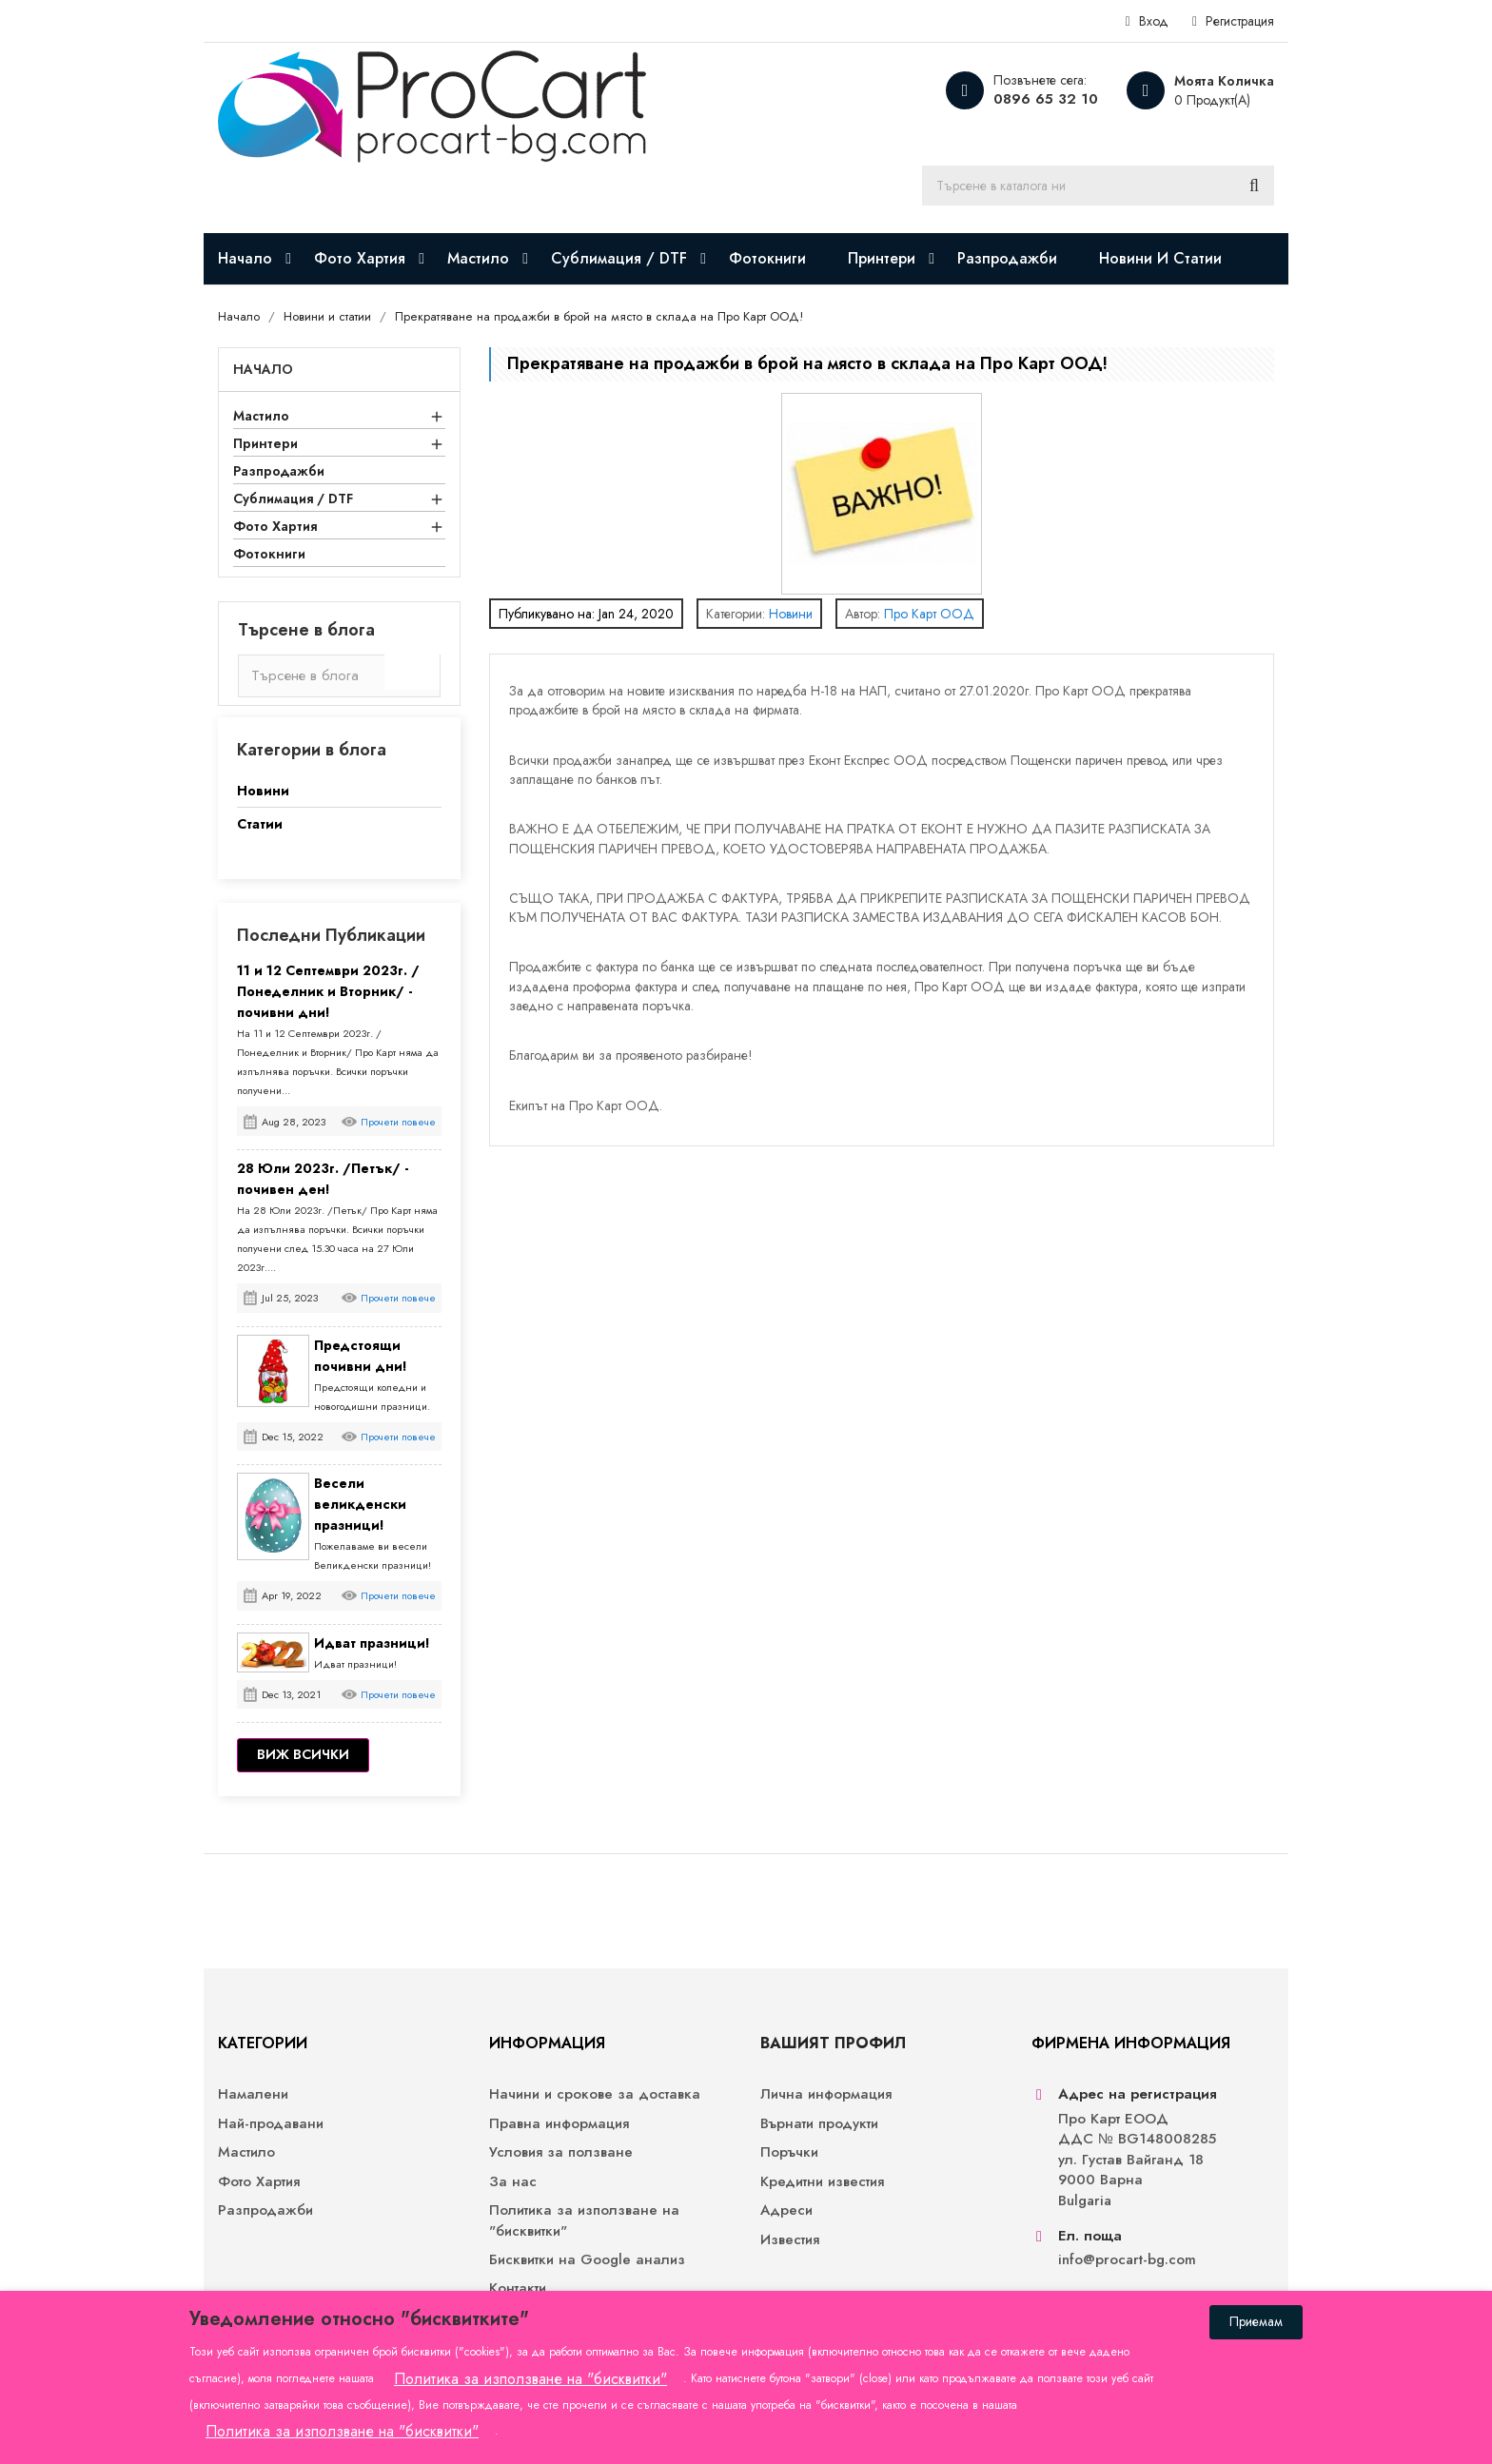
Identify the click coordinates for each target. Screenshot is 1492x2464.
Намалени (253, 2094)
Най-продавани (271, 2124)
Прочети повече (398, 1121)
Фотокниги (269, 553)
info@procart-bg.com (1127, 2260)
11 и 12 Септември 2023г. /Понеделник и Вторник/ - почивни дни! (328, 991)
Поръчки (789, 2152)
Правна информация (559, 2124)
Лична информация (826, 2094)
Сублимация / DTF (293, 498)
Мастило (261, 415)
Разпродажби (278, 470)
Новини (263, 790)
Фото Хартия (275, 526)
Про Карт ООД (929, 613)
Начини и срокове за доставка (594, 2094)
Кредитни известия (822, 2182)
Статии (260, 823)
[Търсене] (1098, 185)
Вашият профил (833, 2043)
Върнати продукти (819, 2124)
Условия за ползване (561, 2152)
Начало (263, 369)
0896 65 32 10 (1045, 98)
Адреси (786, 2210)
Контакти (517, 2288)
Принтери (265, 443)
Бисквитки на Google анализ (587, 2260)
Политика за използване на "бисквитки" (584, 2220)
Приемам (1256, 2321)
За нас (513, 2182)
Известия (789, 2240)
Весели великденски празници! (360, 1504)
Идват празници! (372, 1642)
